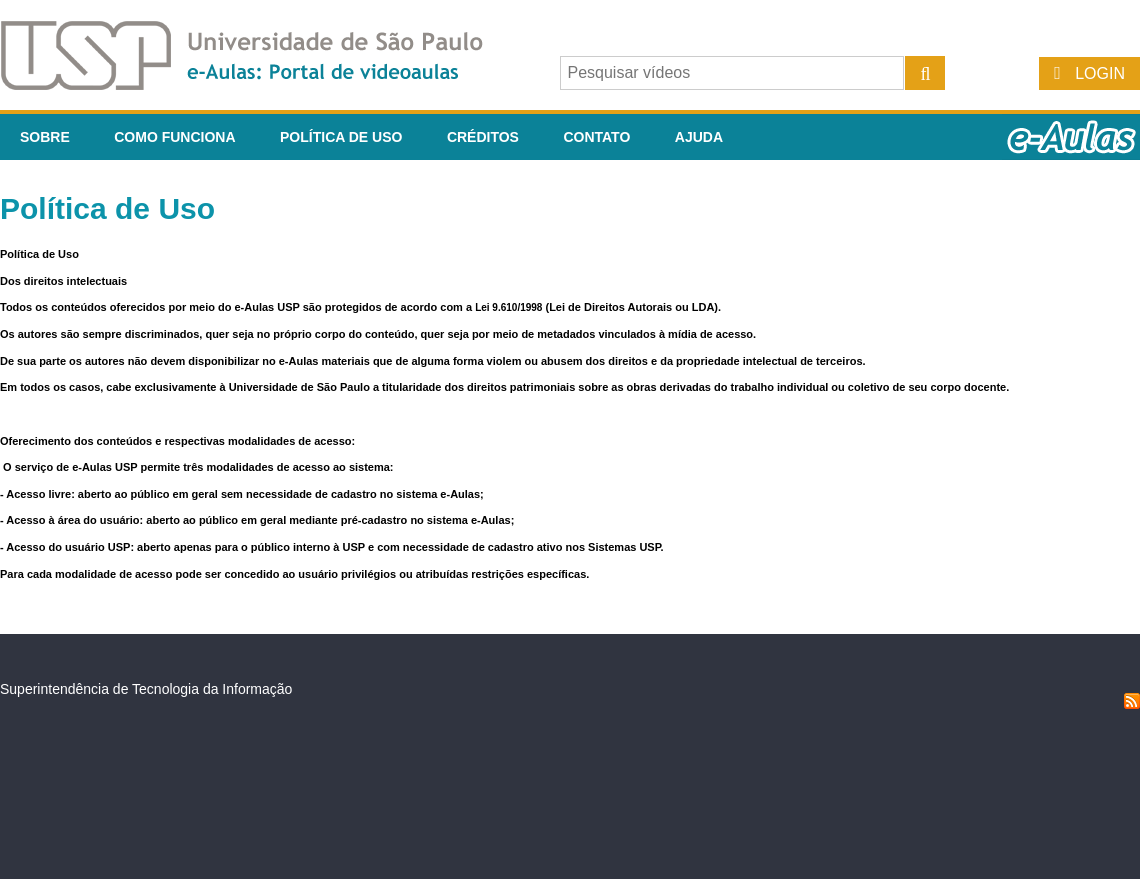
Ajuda (699, 137)
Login (1100, 73)
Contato (596, 137)
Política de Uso (341, 137)
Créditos (483, 137)
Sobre (45, 137)
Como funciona (174, 137)
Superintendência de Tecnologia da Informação (146, 689)
